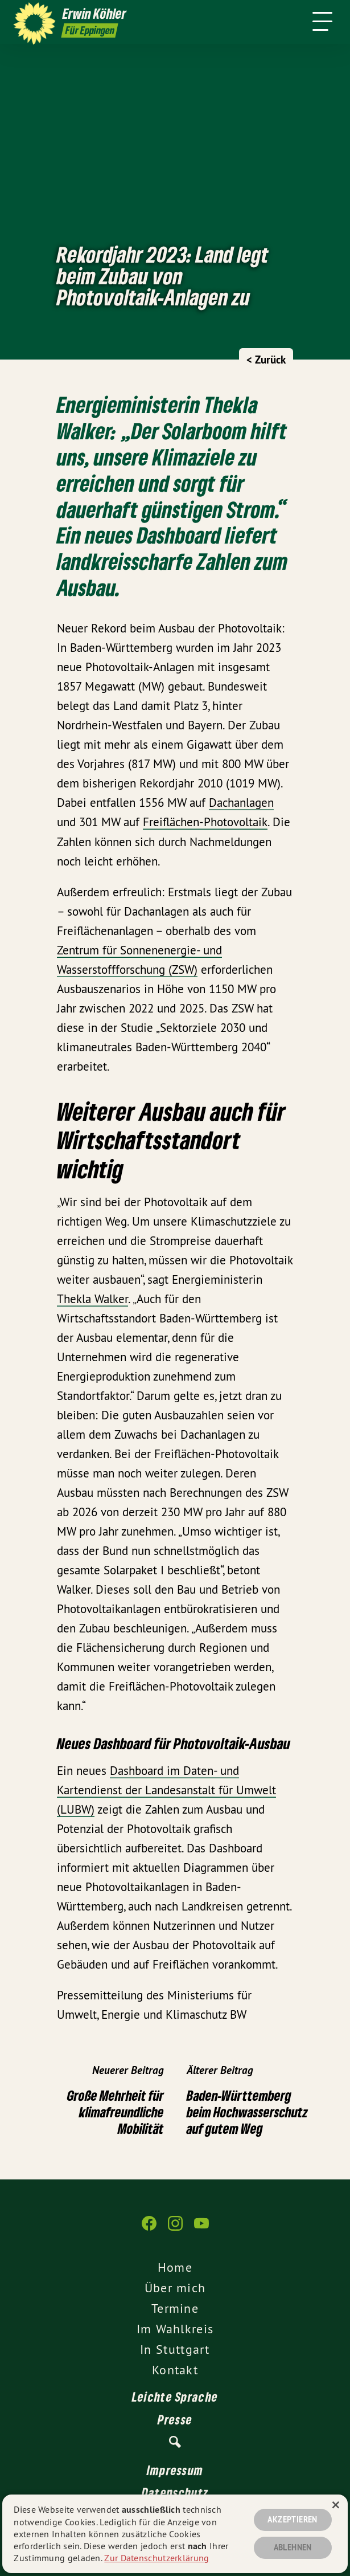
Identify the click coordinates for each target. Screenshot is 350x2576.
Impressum (175, 2470)
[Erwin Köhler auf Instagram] (175, 2229)
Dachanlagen (241, 802)
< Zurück (266, 360)
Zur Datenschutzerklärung (156, 2557)
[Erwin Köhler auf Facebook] (149, 2229)
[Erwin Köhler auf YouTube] (201, 2229)
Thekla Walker (92, 1299)
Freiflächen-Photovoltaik (205, 822)
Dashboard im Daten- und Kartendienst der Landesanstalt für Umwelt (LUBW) (166, 1790)
